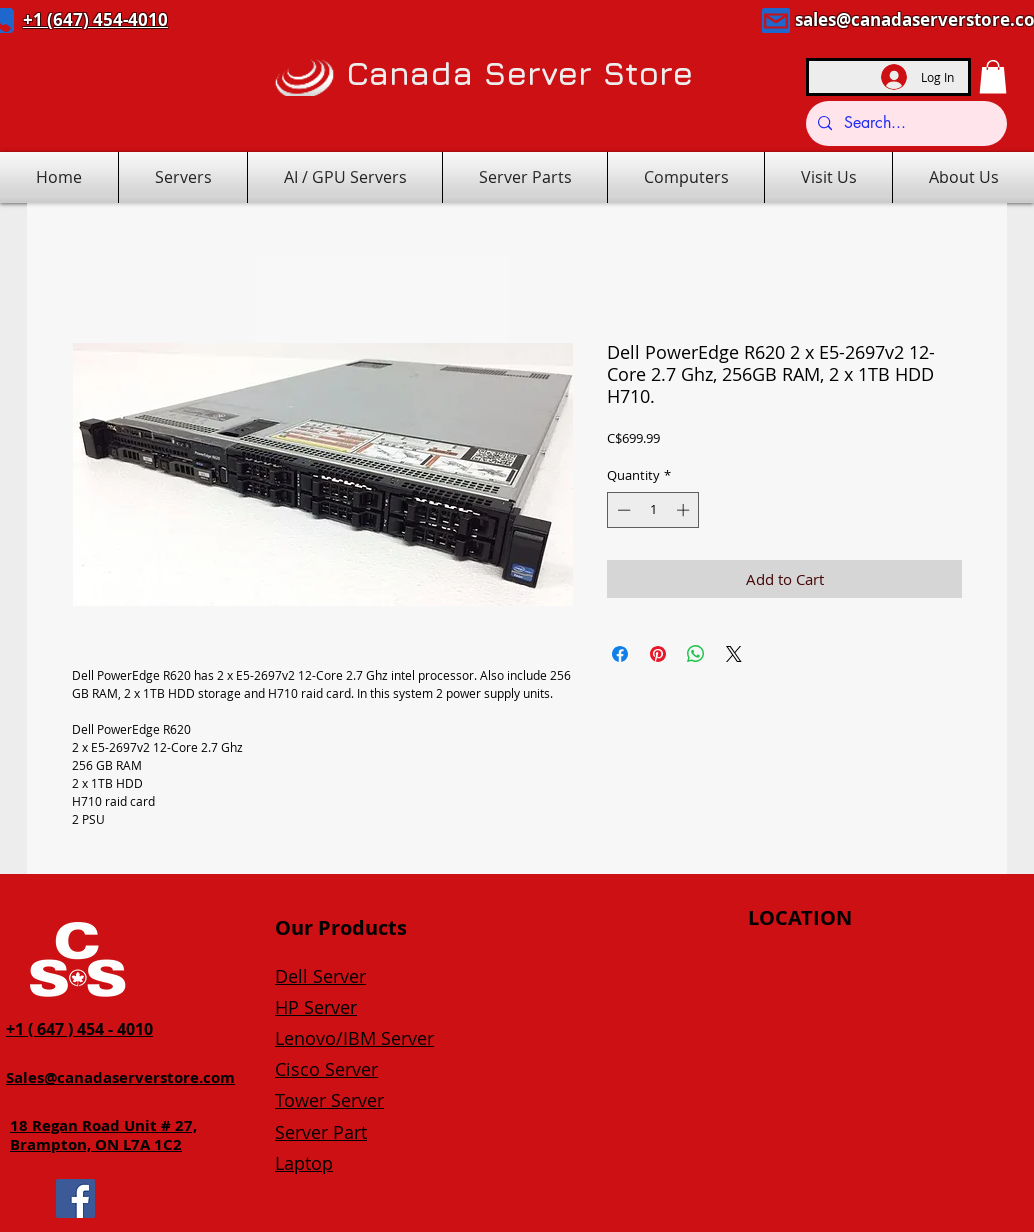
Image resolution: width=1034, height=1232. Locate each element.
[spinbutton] (653, 510)
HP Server (316, 1007)
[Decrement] (622, 510)
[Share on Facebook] (620, 654)
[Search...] (904, 123)
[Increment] (685, 510)
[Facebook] (75, 1198)
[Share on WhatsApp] (696, 654)
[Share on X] (734, 654)
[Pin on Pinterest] (658, 654)
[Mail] (776, 20)
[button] (993, 76)
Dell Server (320, 976)
